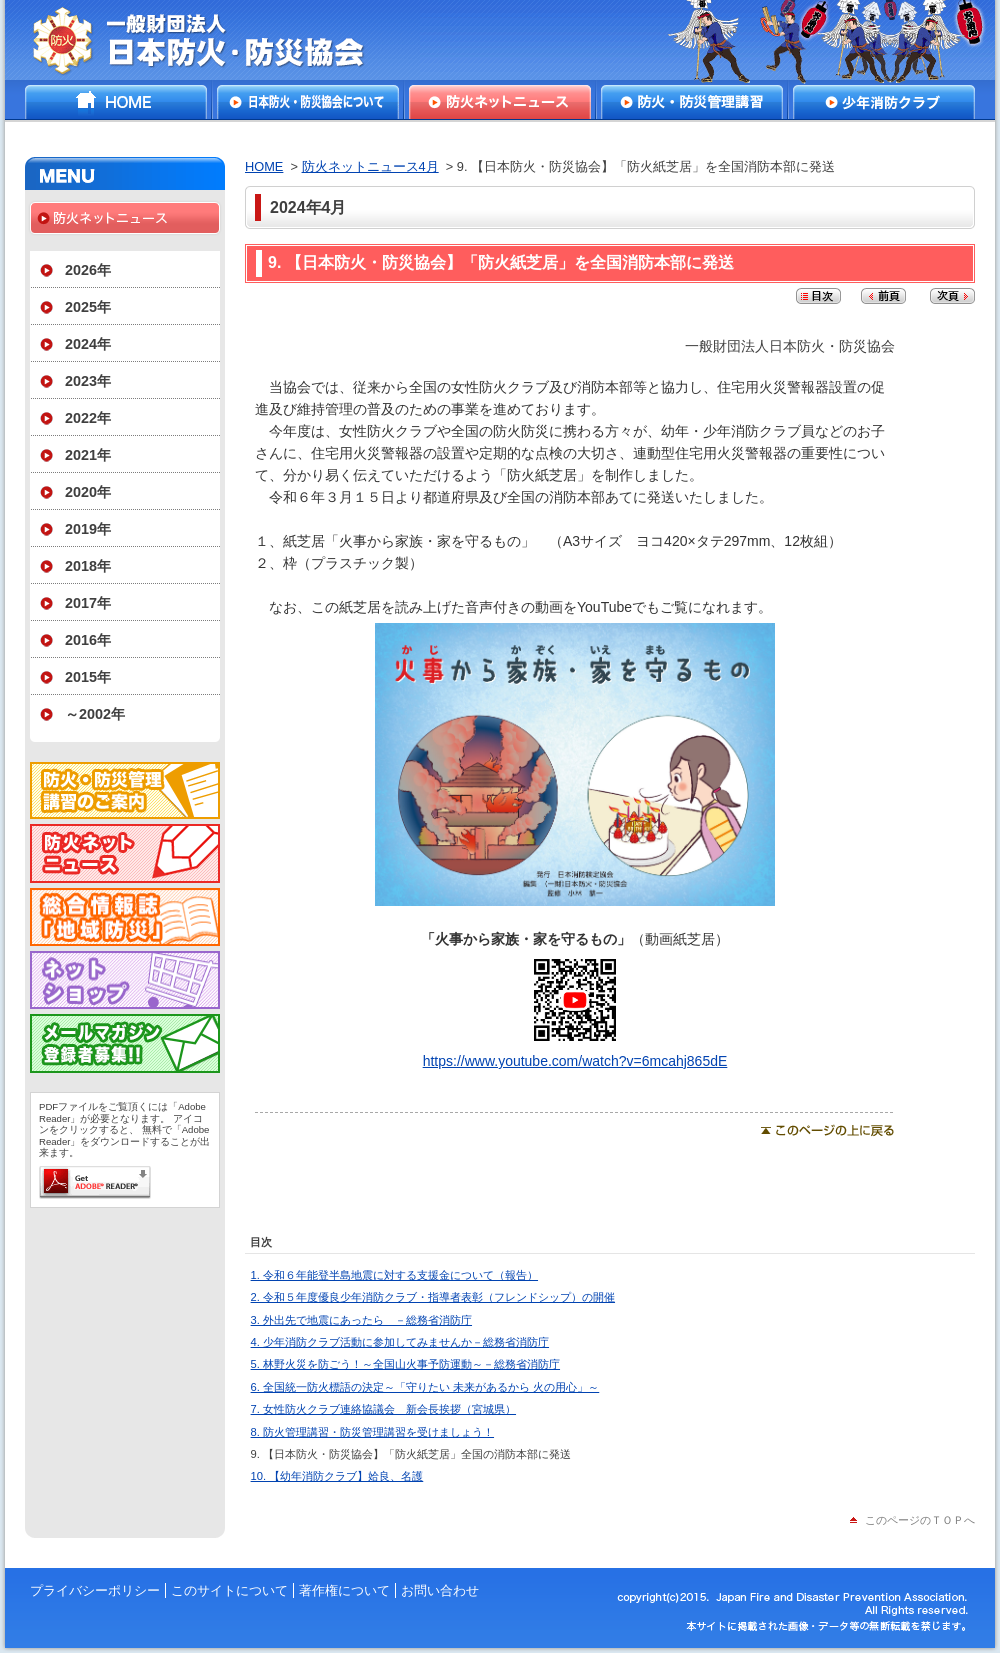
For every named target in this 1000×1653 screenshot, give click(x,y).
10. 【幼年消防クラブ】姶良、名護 (337, 1476)
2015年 (88, 677)
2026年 (88, 270)
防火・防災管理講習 (692, 102)
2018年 (88, 566)
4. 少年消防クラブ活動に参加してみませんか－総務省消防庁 (400, 1342)
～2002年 (95, 714)
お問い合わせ (440, 1590)
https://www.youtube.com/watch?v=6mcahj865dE (575, 1053)
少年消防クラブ (884, 102)
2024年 (88, 344)
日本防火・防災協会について (308, 102)
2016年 (88, 640)
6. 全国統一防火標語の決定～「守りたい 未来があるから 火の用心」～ (425, 1387)
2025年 (88, 307)
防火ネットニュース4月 (370, 166)
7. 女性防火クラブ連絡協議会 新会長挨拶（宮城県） (383, 1409)
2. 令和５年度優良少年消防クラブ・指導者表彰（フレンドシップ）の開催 (433, 1297)
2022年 (88, 418)
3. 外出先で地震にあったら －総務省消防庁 (361, 1320)
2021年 (88, 455)
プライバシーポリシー (95, 1590)
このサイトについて (229, 1590)
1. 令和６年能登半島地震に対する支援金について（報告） (394, 1275)
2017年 (88, 603)
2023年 (88, 381)
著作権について (344, 1590)
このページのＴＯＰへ (920, 1520)
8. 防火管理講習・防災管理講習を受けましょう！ (372, 1432)
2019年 (88, 529)
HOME (116, 102)
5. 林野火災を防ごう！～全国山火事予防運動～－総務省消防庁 (405, 1364)
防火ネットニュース (500, 102)
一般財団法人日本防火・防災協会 (212, 40)
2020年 (88, 492)
